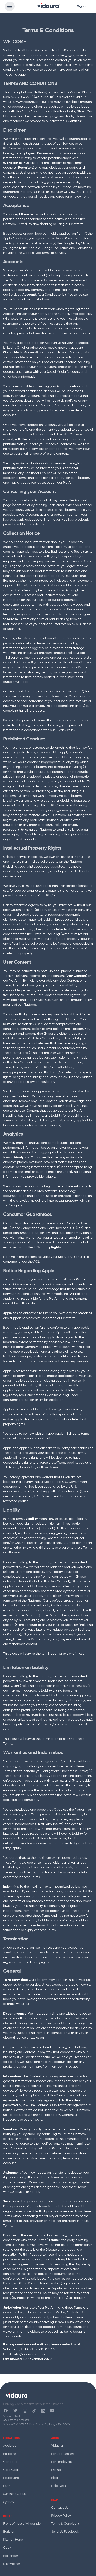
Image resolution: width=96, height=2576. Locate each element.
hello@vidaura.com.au (29, 2354)
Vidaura (57, 2445)
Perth (7, 2486)
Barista (8, 2531)
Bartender (10, 2556)
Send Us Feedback (65, 2531)
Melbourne (11, 2478)
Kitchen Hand (13, 2539)
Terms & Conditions (65, 2523)
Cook (7, 2547)
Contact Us (59, 2507)
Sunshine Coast (14, 2494)
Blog (54, 2478)
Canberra (10, 2462)
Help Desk (58, 2486)
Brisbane (9, 2454)
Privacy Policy (61, 2515)
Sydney (8, 2502)
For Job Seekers (62, 2454)
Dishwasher (11, 2564)
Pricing (56, 2470)
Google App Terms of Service (44, 253)
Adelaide (9, 2445)
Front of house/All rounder (22, 2523)
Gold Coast (11, 2470)
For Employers (61, 2462)
